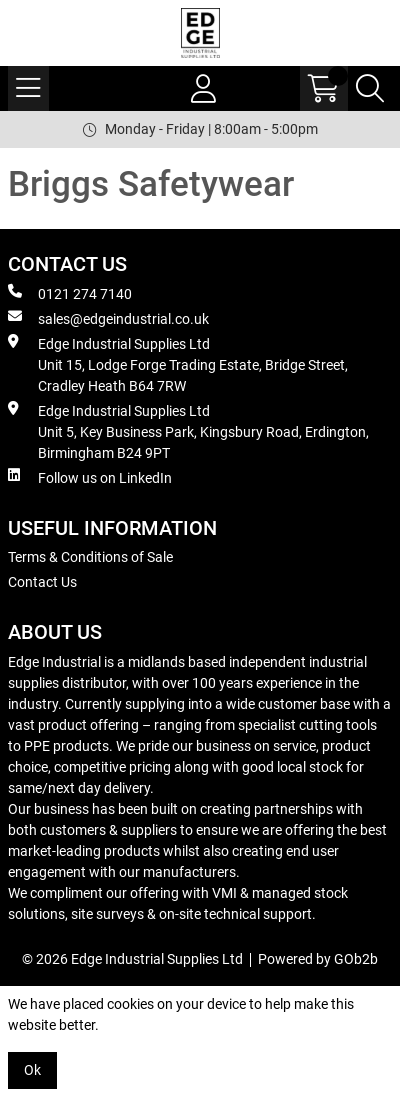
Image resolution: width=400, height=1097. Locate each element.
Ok (32, 1070)
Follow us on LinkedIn (90, 477)
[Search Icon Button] (370, 88)
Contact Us (42, 582)
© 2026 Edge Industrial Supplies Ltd (132, 959)
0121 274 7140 (70, 293)
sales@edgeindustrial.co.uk (108, 318)
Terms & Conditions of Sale (90, 557)
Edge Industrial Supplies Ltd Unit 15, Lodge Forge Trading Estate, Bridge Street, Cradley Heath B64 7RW (178, 364)
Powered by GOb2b (318, 959)
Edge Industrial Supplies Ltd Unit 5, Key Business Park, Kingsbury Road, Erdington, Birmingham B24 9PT (188, 431)
